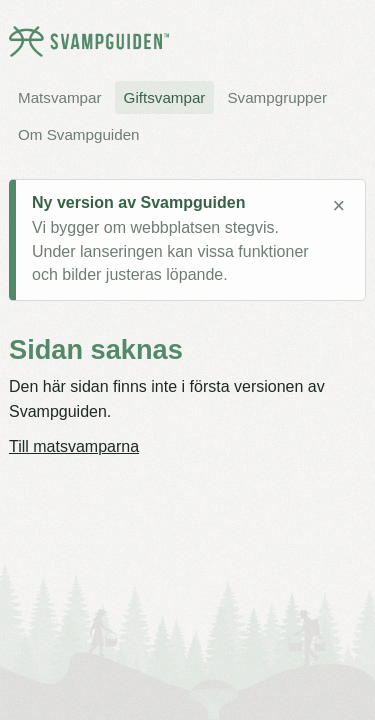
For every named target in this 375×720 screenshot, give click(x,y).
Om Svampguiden (79, 134)
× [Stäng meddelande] (338, 206)
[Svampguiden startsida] (89, 41)
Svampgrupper (277, 97)
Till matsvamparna (74, 446)
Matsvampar (60, 97)
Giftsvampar (165, 97)
